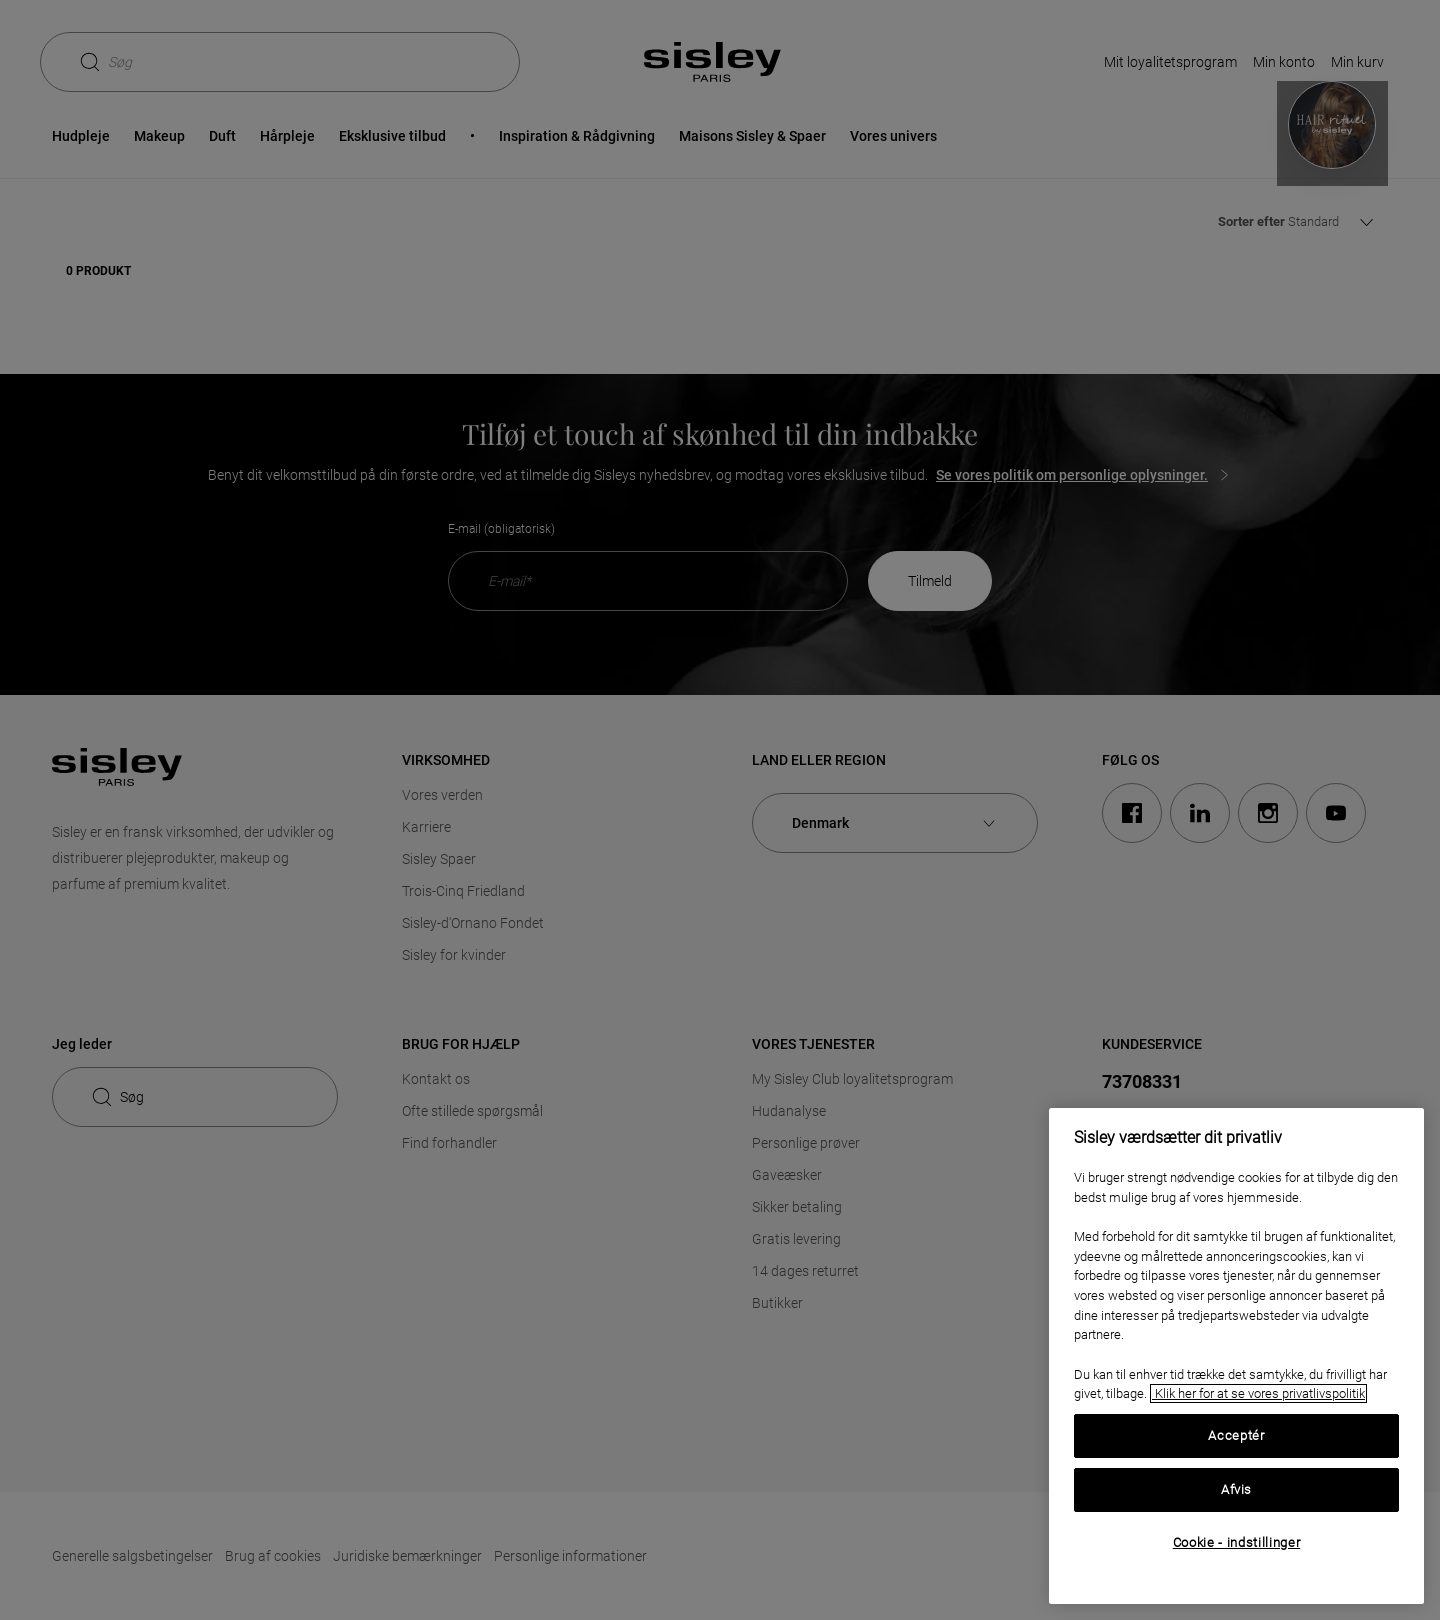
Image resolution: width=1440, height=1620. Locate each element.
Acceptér (1236, 1435)
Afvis (1236, 1489)
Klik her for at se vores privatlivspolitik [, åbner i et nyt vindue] (1258, 1393)
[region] (1236, 1356)
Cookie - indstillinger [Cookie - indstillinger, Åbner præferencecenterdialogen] (1236, 1542)
